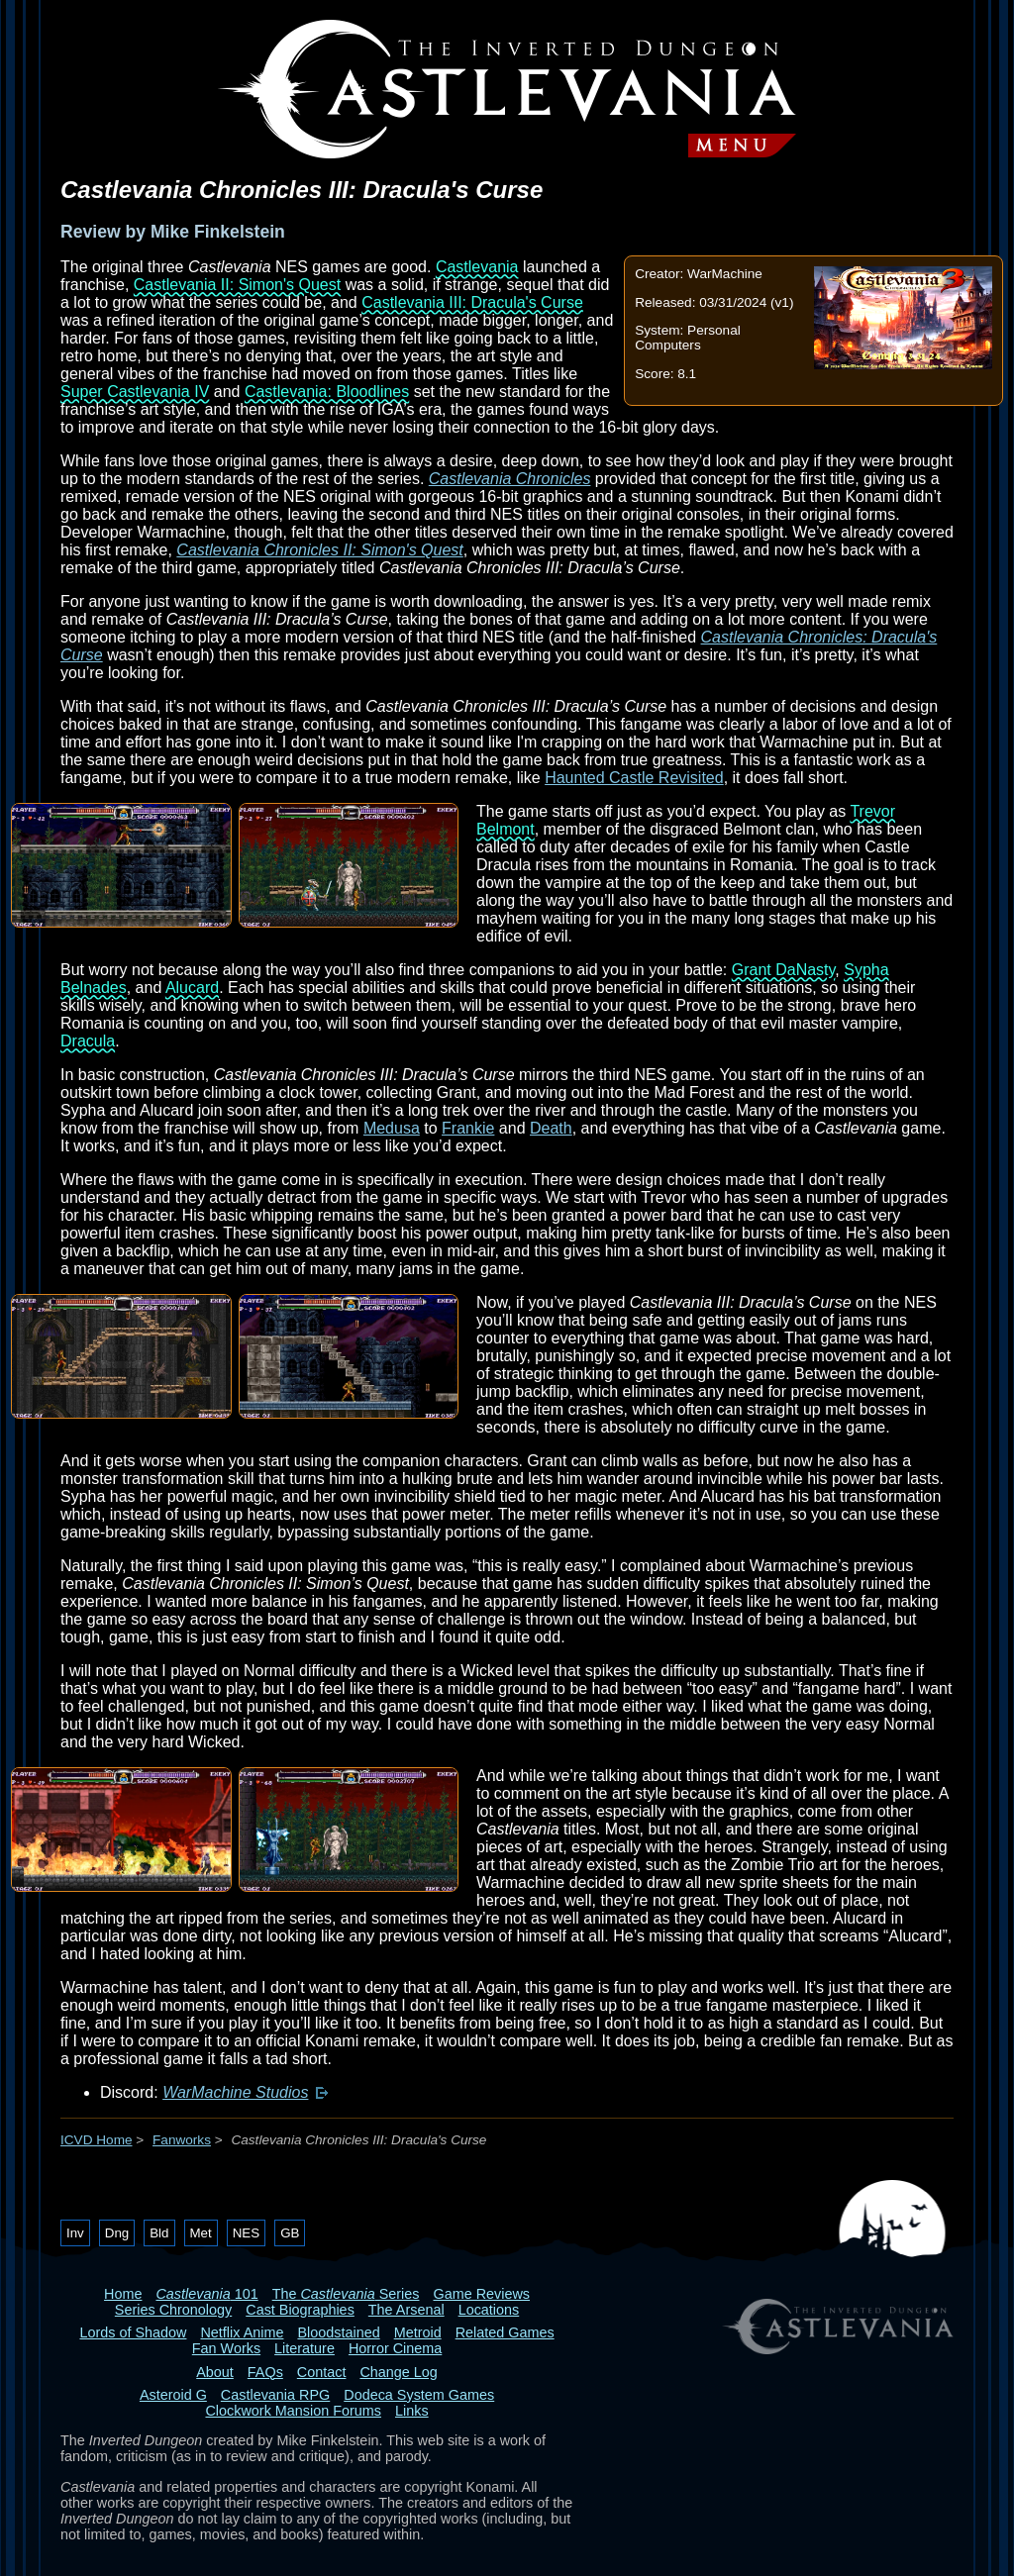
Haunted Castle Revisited (634, 777)
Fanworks (181, 2139)
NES (246, 2233)
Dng (117, 2233)
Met (201, 2233)
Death (551, 1128)
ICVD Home (96, 2139)
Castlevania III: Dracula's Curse (472, 302)
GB (289, 2233)
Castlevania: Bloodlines (327, 391)
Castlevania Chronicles (510, 478)
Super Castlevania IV (134, 391)
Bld (159, 2233)
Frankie (468, 1128)
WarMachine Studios (235, 2092)
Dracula (87, 1041)
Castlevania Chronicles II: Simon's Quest (319, 550)
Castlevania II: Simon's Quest (237, 284)
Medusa (391, 1128)
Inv (75, 2233)
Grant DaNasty (784, 969)
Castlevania (477, 266)
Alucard (192, 987)
